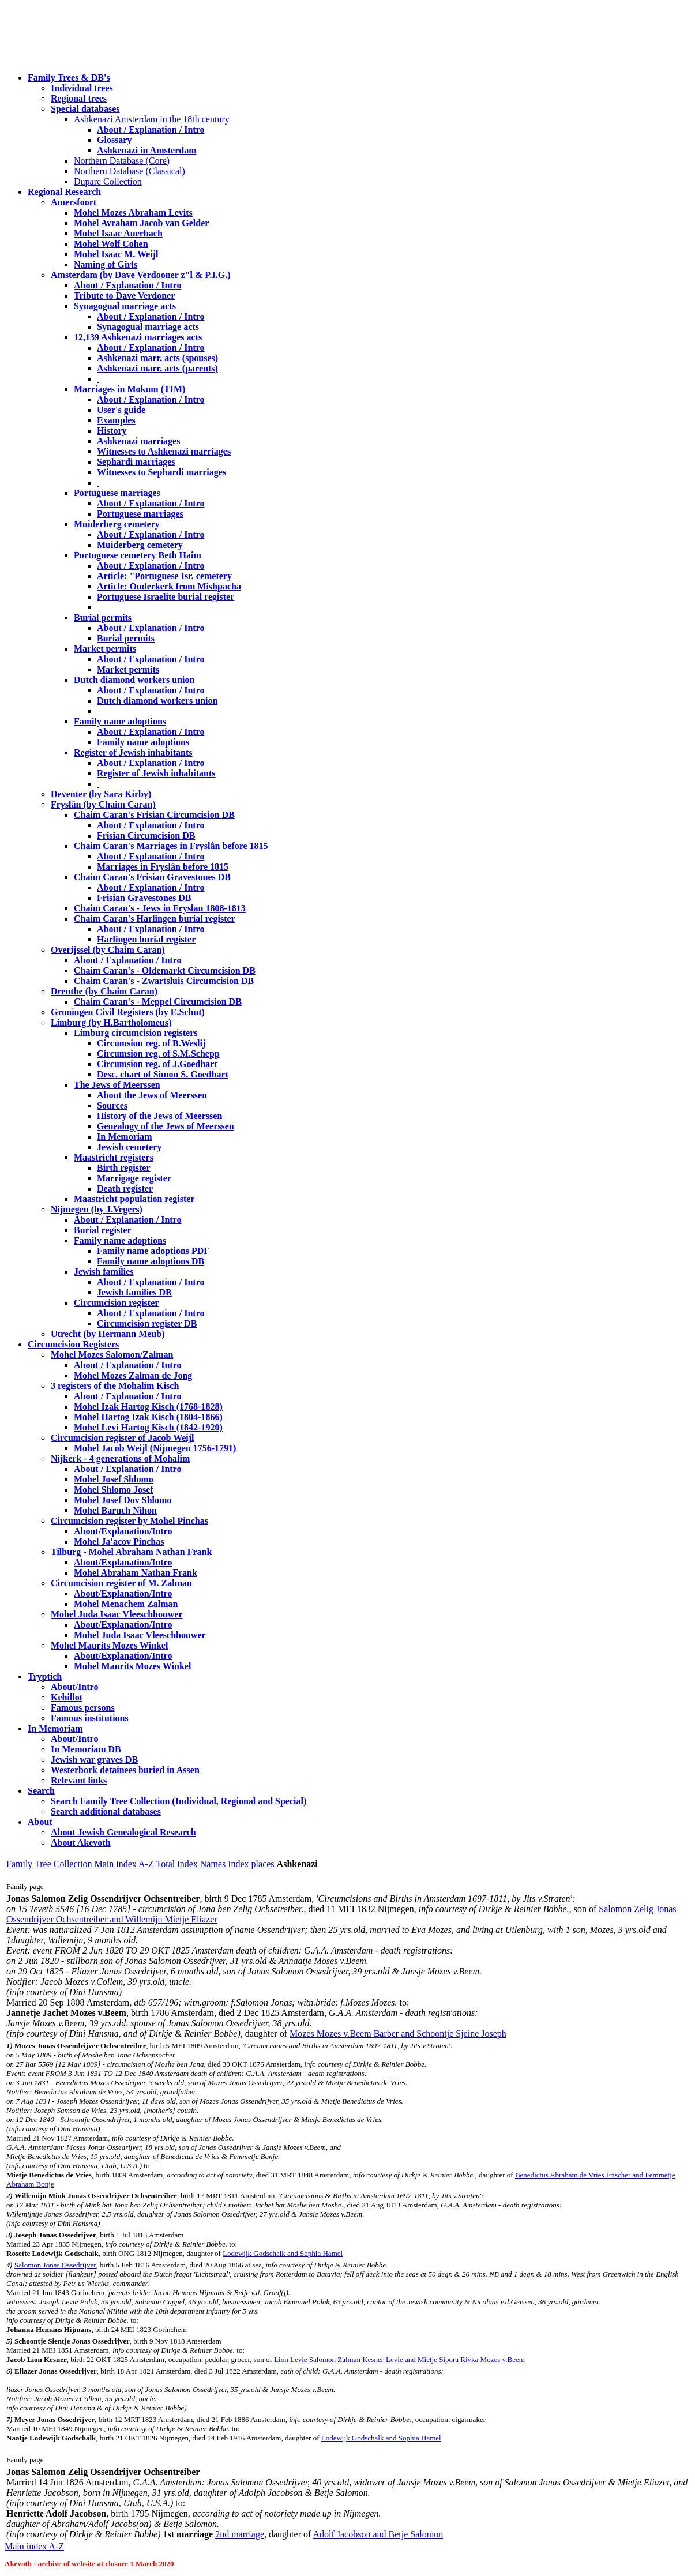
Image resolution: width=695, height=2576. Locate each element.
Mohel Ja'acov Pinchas (119, 1541)
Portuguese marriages (117, 493)
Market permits (105, 649)
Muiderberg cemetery (117, 524)
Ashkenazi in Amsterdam (146, 150)
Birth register (124, 1168)
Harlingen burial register (146, 939)
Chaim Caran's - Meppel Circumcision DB (158, 1002)
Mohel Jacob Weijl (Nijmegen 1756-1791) (155, 1448)
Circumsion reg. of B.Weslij (151, 1043)
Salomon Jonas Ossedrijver (55, 2264)
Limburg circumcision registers (136, 1033)
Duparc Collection (108, 181)
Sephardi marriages (136, 462)
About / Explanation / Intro (150, 129)
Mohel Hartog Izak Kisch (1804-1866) (148, 1417)
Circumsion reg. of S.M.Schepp (158, 1053)
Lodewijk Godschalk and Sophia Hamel (283, 2253)
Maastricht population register (134, 1199)
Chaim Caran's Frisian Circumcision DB (154, 815)
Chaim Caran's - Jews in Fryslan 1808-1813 (160, 908)
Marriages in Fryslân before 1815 (162, 867)
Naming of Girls (105, 264)
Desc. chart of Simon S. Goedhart (162, 1074)
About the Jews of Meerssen (152, 1095)
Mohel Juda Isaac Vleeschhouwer (140, 1635)
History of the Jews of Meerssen (159, 1116)
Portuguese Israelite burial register (165, 597)
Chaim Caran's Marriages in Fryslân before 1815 (171, 846)
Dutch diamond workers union (134, 680)
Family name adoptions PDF (153, 1251)
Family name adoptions (120, 721)
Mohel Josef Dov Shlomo (122, 1500)
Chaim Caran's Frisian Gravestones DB (152, 877)
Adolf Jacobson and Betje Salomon (378, 2534)
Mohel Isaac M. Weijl (116, 254)
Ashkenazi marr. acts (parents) (157, 368)
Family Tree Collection (49, 1864)
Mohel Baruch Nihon (115, 1510)
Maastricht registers (113, 1157)
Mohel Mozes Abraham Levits (133, 212)
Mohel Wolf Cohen (111, 244)
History (112, 430)
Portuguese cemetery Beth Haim (137, 555)
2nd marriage (239, 2534)
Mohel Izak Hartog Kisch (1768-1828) (148, 1406)
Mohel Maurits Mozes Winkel (132, 1666)
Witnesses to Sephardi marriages (161, 472)
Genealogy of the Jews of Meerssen (165, 1126)
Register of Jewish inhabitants (133, 752)
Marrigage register (134, 1178)
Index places (251, 1864)
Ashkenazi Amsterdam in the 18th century (152, 119)
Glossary (114, 140)
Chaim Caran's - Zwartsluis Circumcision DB (164, 981)
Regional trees (79, 98)
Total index (177, 1864)
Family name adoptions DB (150, 1261)
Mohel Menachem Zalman (126, 1604)
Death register (125, 1188)
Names (213, 1864)
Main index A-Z (123, 1864)
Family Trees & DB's (69, 77)
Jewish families (104, 1271)
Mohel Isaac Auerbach (118, 233)
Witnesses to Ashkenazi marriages (164, 451)
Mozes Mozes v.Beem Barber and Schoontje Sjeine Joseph (398, 2033)
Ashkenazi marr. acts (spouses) (157, 358)
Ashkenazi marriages (138, 441)
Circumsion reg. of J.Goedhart (157, 1064)
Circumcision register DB (147, 1323)
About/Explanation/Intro (123, 1531)
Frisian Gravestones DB (144, 898)
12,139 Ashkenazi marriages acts (138, 337)
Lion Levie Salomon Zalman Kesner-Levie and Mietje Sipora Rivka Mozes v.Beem (399, 2359)
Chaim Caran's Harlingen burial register (154, 918)
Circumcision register (116, 1303)
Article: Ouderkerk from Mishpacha (169, 586)
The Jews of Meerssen (117, 1085)
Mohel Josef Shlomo (113, 1479)
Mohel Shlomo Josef (113, 1489)
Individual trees (82, 88)
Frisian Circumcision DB (146, 835)
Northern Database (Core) (122, 161)
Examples (116, 420)
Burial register (103, 1230)
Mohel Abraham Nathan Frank (135, 1573)
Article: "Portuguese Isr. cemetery (164, 576)
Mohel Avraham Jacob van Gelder (141, 223)
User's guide (121, 410)
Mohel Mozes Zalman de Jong (133, 1375)
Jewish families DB (134, 1292)
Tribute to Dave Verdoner (124, 296)
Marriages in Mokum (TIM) (129, 389)
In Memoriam (124, 1136)
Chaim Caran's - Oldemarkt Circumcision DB (165, 970)
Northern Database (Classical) (129, 171)
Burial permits (103, 617)
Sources (112, 1105)
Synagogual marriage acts (125, 306)
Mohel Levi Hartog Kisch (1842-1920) (148, 1427)
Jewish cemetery (129, 1147)
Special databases (85, 109)
